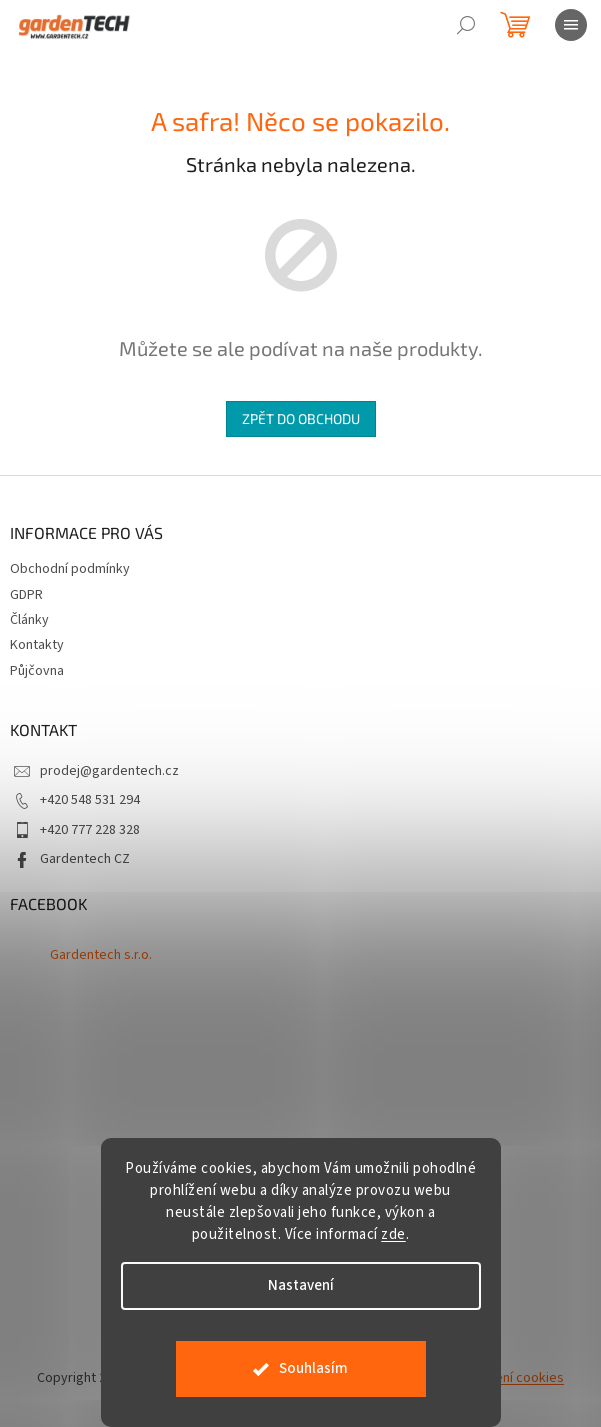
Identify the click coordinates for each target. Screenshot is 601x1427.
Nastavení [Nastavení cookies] (301, 1285)
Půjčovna (37, 671)
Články (29, 620)
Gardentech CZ (85, 859)
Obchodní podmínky (70, 569)
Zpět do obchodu (301, 418)
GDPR (26, 595)
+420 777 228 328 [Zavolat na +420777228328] (90, 830)
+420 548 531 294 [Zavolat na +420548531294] (90, 800)
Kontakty (37, 645)
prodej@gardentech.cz (109, 771)
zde (393, 1234)
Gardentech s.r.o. (101, 955)
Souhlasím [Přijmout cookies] (313, 1368)
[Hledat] (466, 25)
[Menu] (571, 25)
